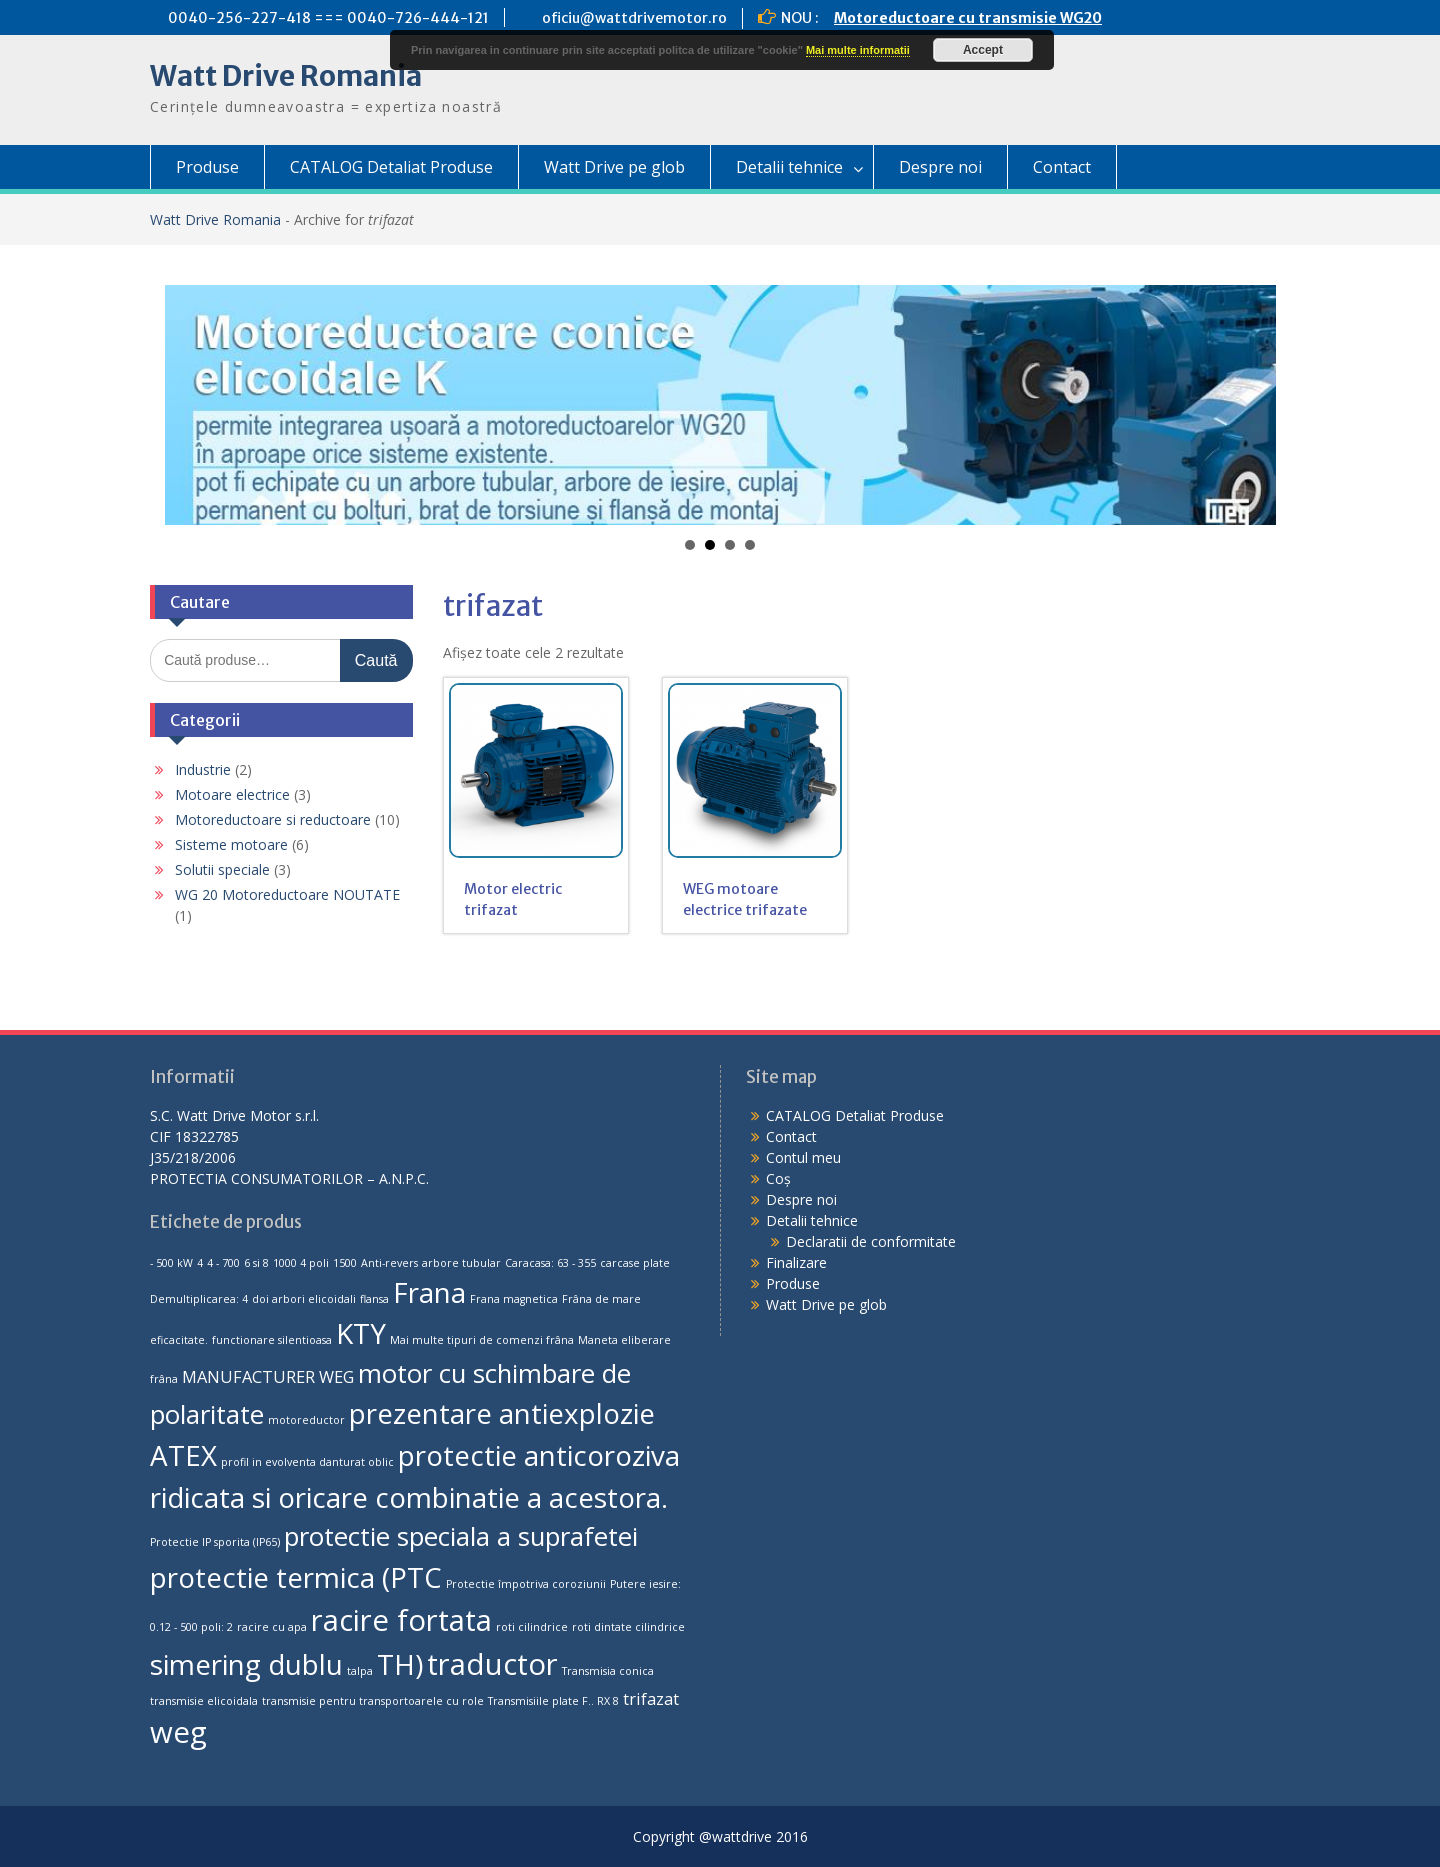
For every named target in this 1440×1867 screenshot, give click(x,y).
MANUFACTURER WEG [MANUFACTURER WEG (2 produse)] (268, 1377)
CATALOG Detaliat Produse (391, 167)
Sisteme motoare (231, 844)
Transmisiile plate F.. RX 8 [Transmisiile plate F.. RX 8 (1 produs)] (553, 1701)
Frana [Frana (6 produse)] (429, 1292)
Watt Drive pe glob (614, 167)
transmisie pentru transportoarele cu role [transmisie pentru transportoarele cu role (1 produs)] (373, 1701)
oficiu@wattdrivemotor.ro (634, 18)
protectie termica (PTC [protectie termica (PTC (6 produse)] (296, 1577)
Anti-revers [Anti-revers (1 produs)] (389, 1263)
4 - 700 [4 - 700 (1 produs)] (223, 1263)
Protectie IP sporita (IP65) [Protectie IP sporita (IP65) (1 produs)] (215, 1542)
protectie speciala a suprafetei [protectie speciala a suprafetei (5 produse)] (461, 1536)
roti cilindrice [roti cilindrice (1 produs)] (532, 1627)
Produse (207, 167)
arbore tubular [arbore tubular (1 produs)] (461, 1263)
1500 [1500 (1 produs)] (345, 1263)
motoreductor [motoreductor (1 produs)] (306, 1420)
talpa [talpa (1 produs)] (360, 1671)
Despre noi (940, 167)
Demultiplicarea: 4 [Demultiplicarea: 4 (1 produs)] (199, 1299)
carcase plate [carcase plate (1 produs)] (635, 1263)
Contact (1062, 167)
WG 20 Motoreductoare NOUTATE (287, 894)
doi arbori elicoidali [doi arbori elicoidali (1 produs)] (304, 1299)
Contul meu (803, 1157)
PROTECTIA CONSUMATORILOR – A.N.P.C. (289, 1178)
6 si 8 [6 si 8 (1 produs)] (256, 1263)
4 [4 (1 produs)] (200, 1263)
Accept (983, 50)
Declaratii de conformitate (871, 1241)
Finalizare (796, 1262)
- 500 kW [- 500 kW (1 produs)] (171, 1263)
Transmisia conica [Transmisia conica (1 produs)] (608, 1671)
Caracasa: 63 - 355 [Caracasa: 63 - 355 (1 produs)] (550, 1263)
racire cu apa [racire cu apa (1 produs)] (272, 1627)
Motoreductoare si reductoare (273, 819)
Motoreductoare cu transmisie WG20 (968, 18)
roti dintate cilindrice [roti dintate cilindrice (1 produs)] (628, 1627)
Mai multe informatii (858, 50)
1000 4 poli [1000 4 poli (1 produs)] (301, 1263)
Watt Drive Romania (286, 76)
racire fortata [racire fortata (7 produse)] (401, 1620)
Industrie (203, 769)
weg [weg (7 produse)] (178, 1732)
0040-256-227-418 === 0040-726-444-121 (328, 18)
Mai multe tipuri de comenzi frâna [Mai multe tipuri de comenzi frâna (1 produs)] (482, 1340)
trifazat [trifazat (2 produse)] (651, 1699)
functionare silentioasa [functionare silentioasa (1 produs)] (272, 1340)
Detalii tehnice (789, 167)
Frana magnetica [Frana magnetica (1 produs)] (514, 1299)
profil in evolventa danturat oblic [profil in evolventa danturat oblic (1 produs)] (307, 1462)
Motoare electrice (232, 794)
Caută (376, 660)
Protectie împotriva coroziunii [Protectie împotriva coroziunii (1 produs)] (526, 1584)
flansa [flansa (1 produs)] (374, 1299)
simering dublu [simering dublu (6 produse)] (246, 1664)
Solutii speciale (222, 869)
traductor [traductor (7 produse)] (492, 1664)
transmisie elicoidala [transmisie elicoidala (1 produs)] (204, 1701)
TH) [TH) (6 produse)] (400, 1664)
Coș (778, 1178)
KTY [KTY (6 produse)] (361, 1333)
